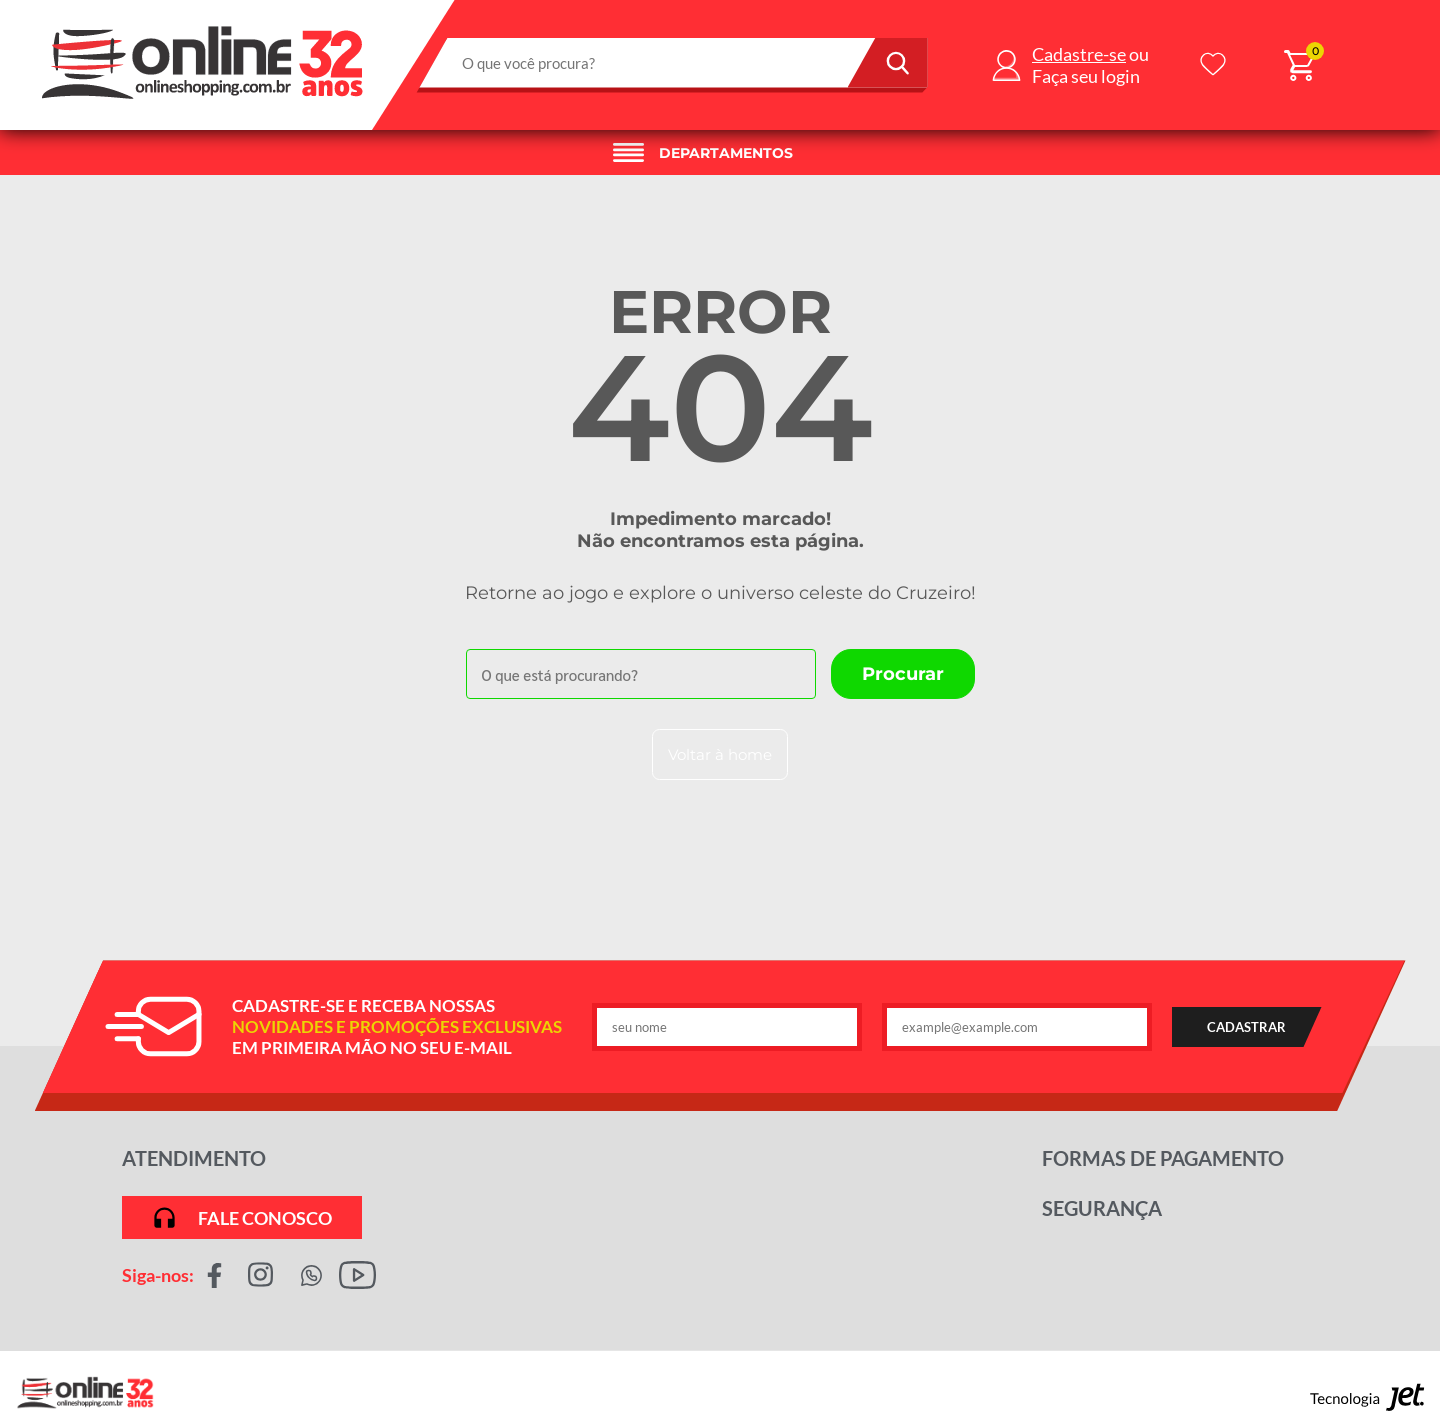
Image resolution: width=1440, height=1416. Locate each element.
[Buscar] (888, 63)
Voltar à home (720, 754)
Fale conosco (241, 1217)
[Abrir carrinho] (1299, 65)
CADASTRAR (1246, 1027)
